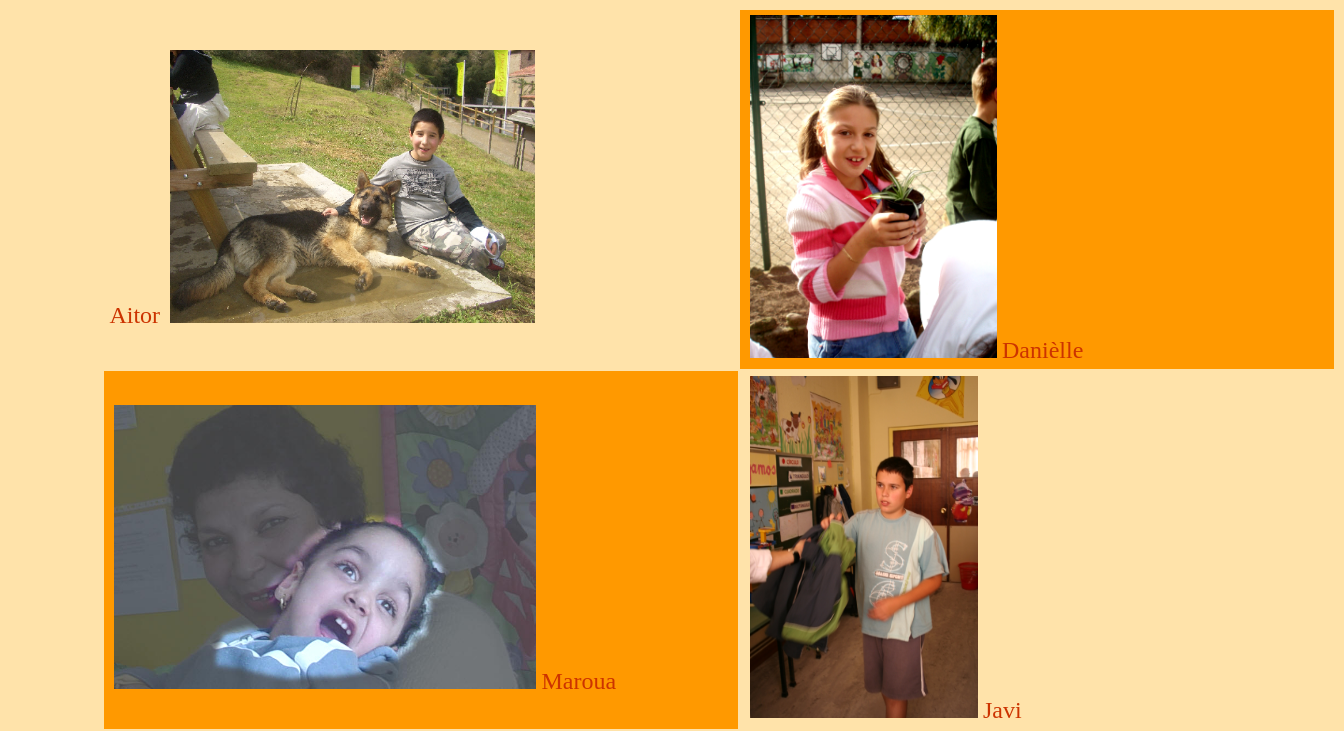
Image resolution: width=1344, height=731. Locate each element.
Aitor (134, 315)
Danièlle (1042, 350)
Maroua (578, 681)
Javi (1002, 710)
